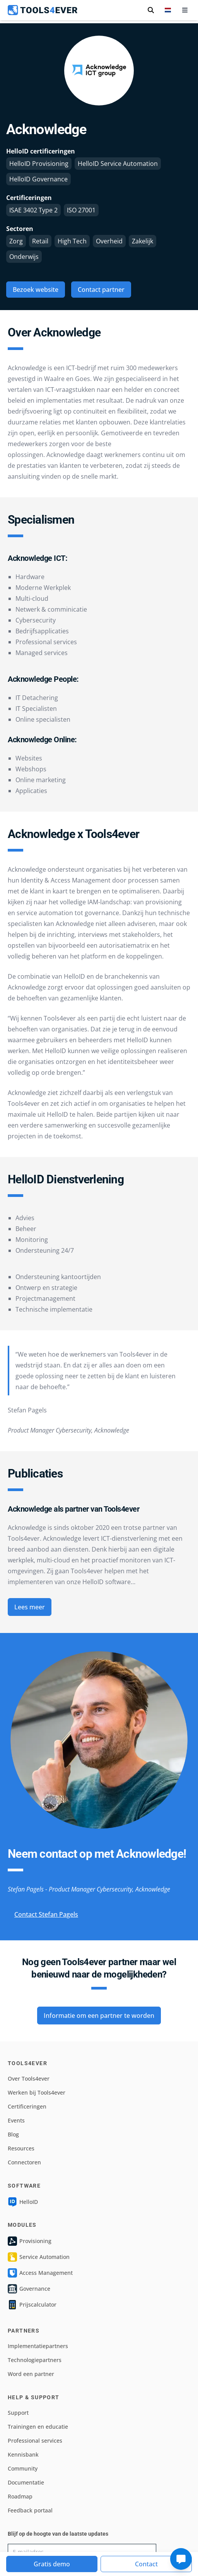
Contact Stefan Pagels (46, 1914)
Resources (21, 2148)
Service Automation (39, 2257)
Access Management (40, 2273)
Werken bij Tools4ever (36, 2092)
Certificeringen (27, 2106)
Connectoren (24, 2162)
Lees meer (29, 1607)
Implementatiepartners (38, 2346)
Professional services (35, 2440)
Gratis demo (52, 2564)
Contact (146, 2564)
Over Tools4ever (29, 2078)
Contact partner (101, 289)
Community (23, 2468)
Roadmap (20, 2496)
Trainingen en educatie (38, 2426)
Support (18, 2412)
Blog (13, 2134)
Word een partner (31, 2374)
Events (16, 2120)
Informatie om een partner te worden (99, 2015)
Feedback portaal (30, 2510)
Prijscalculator (32, 2304)
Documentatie (26, 2482)
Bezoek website (35, 289)
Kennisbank (23, 2454)
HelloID (23, 2202)
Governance (29, 2288)
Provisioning (29, 2241)
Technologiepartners (34, 2360)
